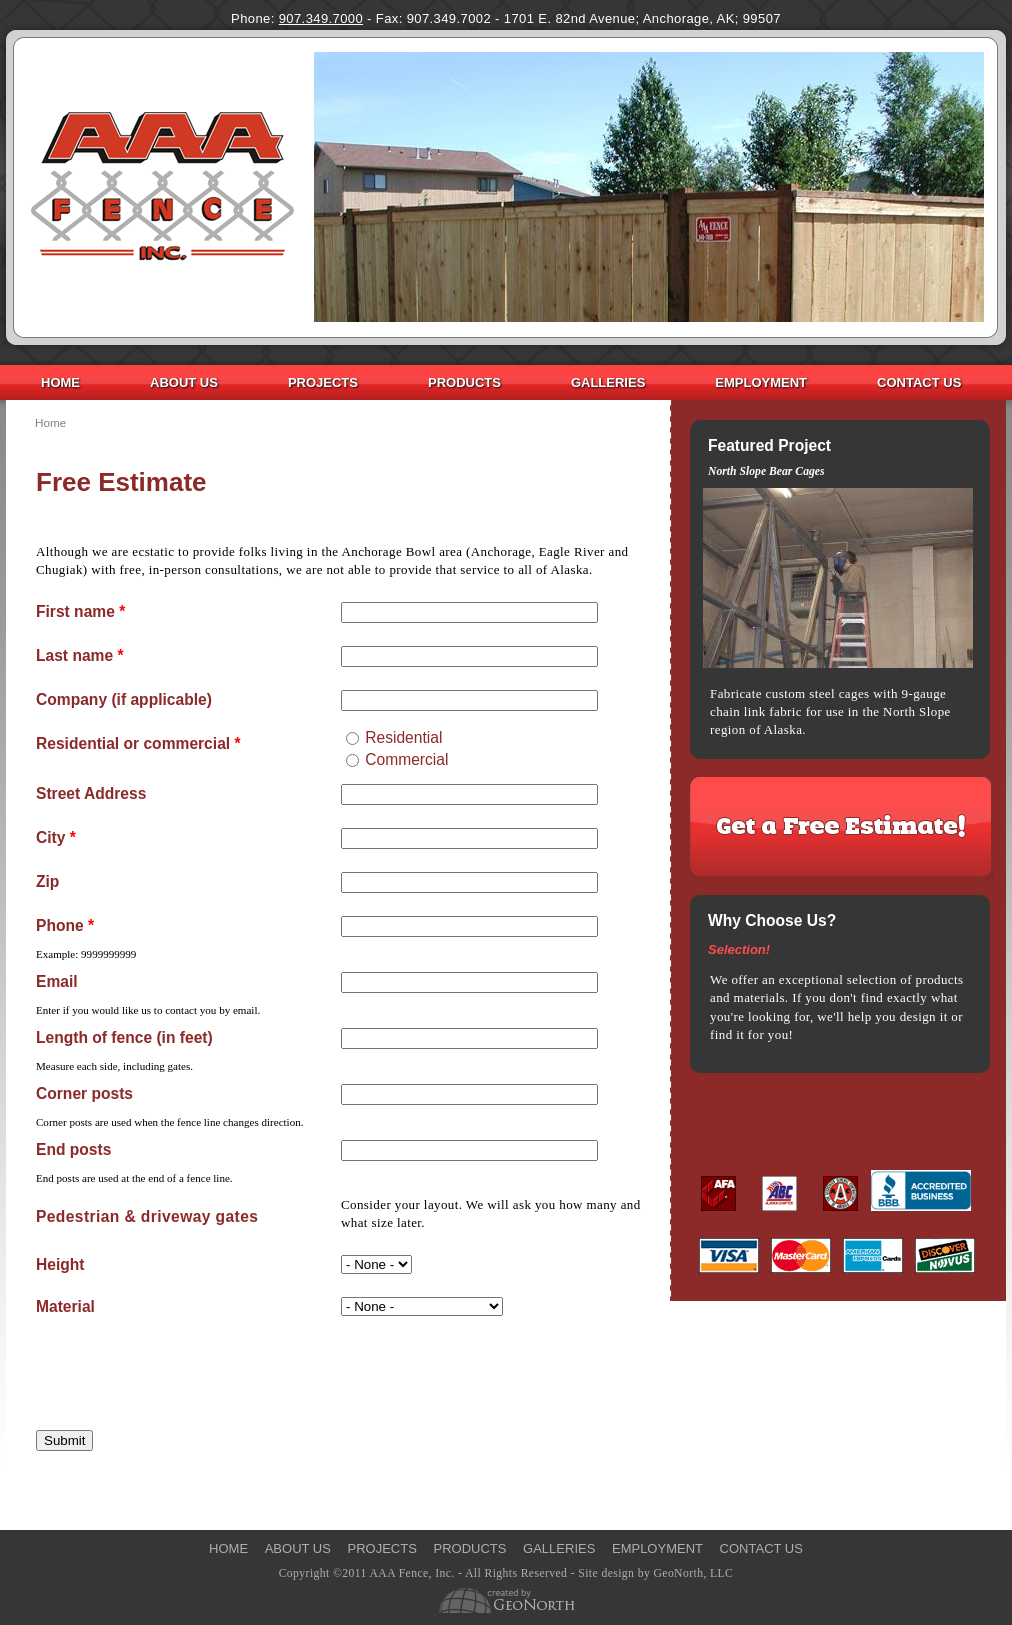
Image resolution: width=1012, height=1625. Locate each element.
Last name (80, 656)
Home (60, 382)
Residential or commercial (138, 744)
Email (57, 982)
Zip (47, 882)
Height (60, 1265)
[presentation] (188, 1368)
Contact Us (919, 382)
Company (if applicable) (124, 700)
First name (80, 612)
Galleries (608, 382)
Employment (761, 382)
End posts (73, 1150)
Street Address (91, 794)
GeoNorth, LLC (693, 1573)
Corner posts (84, 1094)
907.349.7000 (321, 18)
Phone (65, 926)
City (56, 838)
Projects (323, 382)
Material (65, 1307)
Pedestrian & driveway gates (147, 1216)
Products (464, 382)
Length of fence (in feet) (124, 1038)
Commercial (406, 759)
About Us (184, 382)
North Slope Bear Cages (766, 471)
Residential (403, 737)
